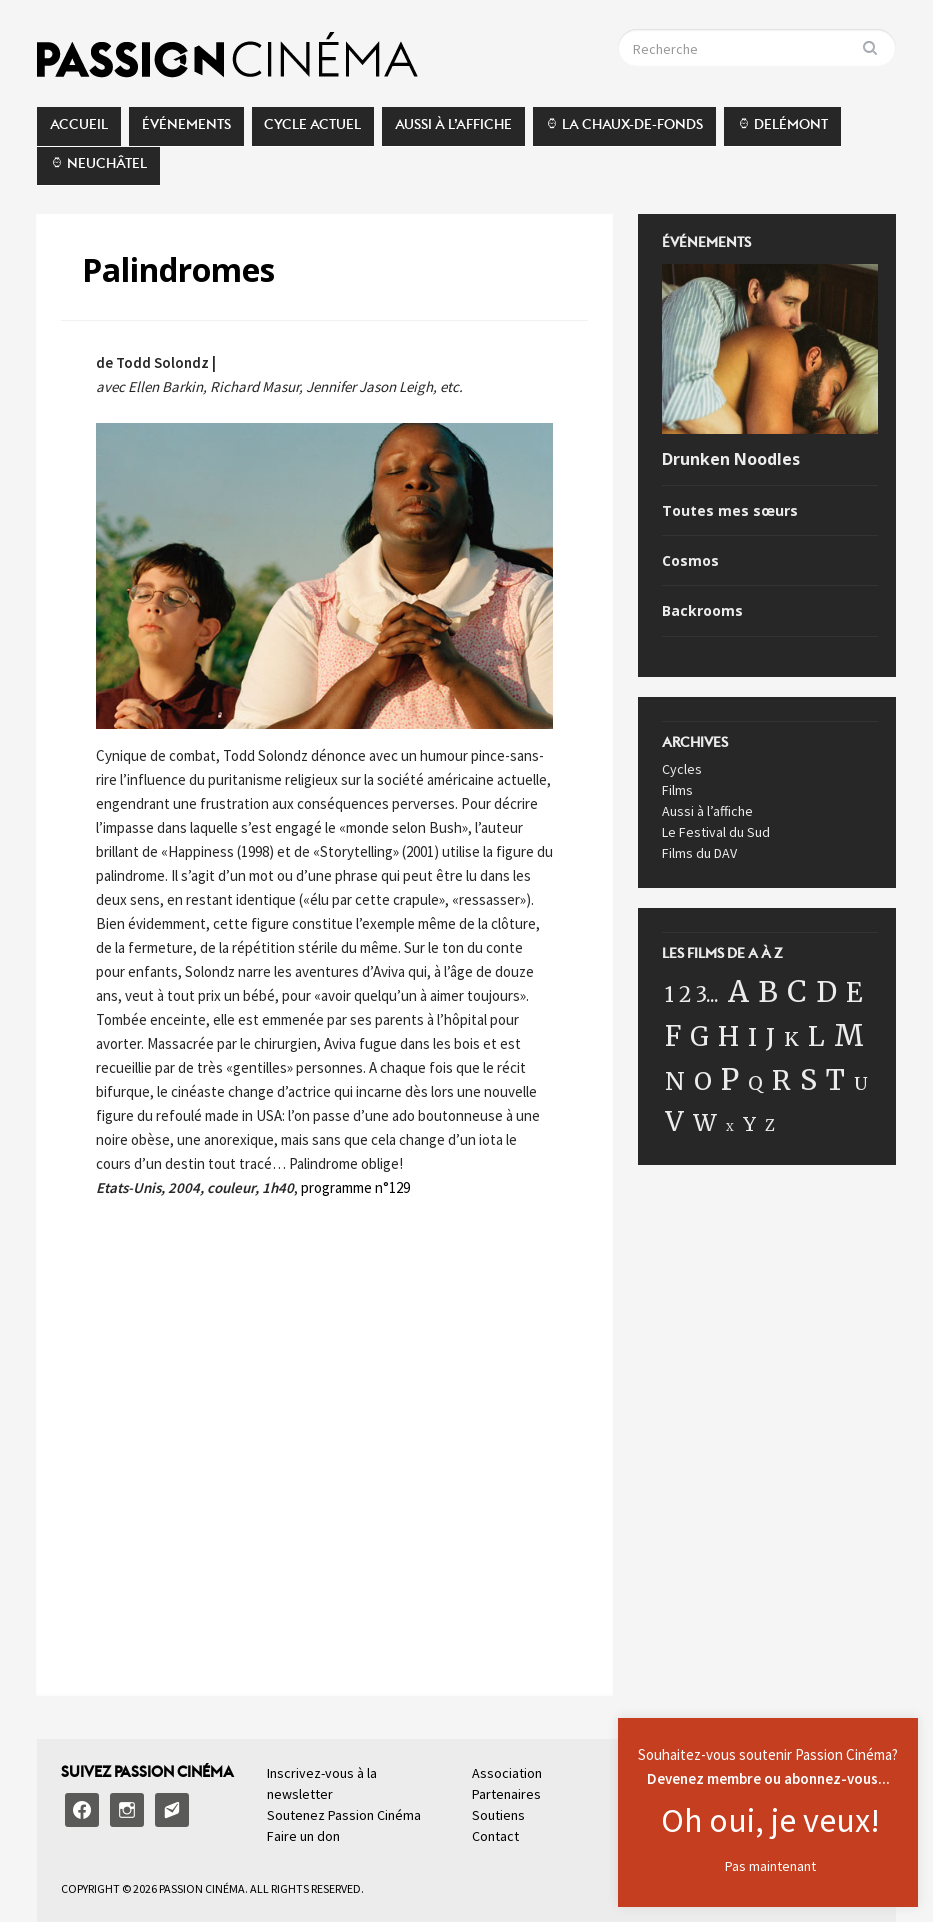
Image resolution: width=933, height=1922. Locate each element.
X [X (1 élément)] (730, 1127)
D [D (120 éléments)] (826, 992)
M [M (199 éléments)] (849, 1035)
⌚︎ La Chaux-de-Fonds (624, 130)
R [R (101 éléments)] (781, 1080)
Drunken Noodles (731, 459)
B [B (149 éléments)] (768, 992)
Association (507, 1773)
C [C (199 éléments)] (797, 991)
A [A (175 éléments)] (738, 992)
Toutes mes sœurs (730, 511)
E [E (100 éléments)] (854, 992)
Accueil (79, 130)
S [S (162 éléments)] (808, 1080)
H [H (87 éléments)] (728, 1036)
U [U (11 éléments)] (861, 1083)
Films (677, 790)
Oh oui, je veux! (770, 1820)
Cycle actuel (312, 130)
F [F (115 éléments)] (673, 1036)
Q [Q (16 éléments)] (755, 1083)
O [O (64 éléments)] (703, 1081)
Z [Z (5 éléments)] (770, 1125)
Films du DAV (699, 853)
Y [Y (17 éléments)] (749, 1124)
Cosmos (690, 561)
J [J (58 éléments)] (770, 1037)
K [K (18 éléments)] (791, 1039)
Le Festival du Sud (716, 832)
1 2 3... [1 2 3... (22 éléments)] (692, 995)
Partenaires (506, 1794)
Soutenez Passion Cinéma (344, 1815)
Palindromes (178, 269)
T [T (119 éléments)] (835, 1080)
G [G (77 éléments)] (699, 1037)
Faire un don (303, 1836)
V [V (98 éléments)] (674, 1121)
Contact (495, 1836)
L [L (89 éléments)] (816, 1036)
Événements (186, 130)
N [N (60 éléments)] (675, 1081)
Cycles (682, 769)
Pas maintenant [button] (770, 1866)
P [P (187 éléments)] (730, 1079)
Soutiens (498, 1815)
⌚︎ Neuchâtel (98, 169)
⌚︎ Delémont (782, 130)
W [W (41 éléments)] (705, 1122)
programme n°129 (355, 1187)
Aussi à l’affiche (453, 130)
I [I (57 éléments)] (752, 1037)
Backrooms (702, 611)
